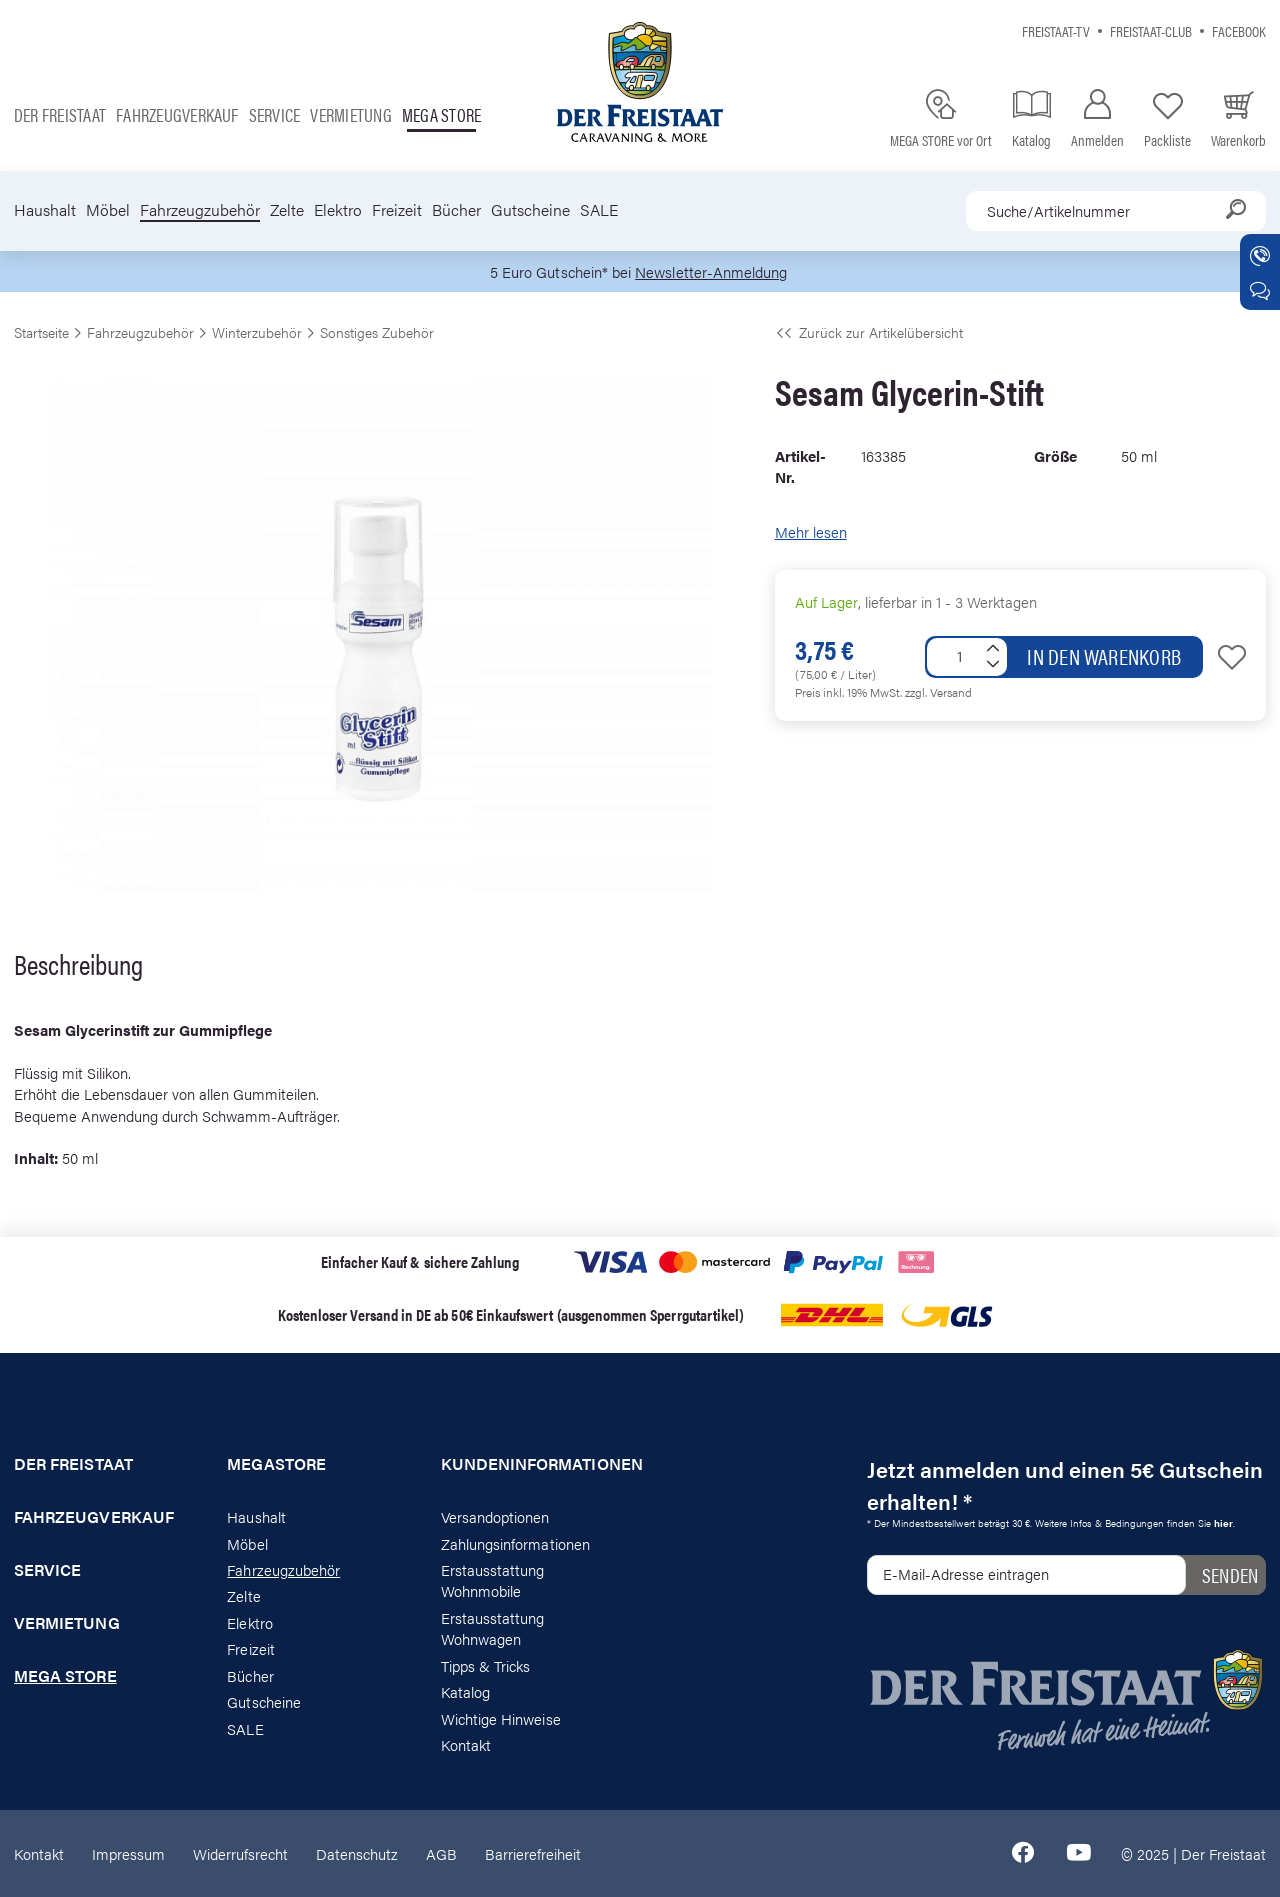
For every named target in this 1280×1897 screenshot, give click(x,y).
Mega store (441, 114)
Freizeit (397, 210)
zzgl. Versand (938, 692)
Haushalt (45, 210)
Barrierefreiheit (533, 1853)
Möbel (108, 210)
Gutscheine (530, 210)
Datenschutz (357, 1853)
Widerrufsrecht (240, 1853)
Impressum (128, 1853)
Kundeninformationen (533, 1464)
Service (275, 114)
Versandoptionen (495, 1516)
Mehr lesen (811, 531)
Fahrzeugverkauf (177, 114)
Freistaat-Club (1151, 30)
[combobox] (1116, 211)
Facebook (1239, 30)
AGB (441, 1853)
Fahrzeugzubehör (200, 210)
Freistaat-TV (1056, 30)
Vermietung (350, 114)
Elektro (338, 210)
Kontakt (466, 1744)
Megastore (276, 1464)
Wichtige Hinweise (501, 1718)
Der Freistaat (60, 114)
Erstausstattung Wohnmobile (493, 1580)
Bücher (456, 210)
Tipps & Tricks (486, 1665)
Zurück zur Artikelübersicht (869, 332)
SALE (599, 210)
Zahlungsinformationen (515, 1543)
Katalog (465, 1691)
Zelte (287, 210)
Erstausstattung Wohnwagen (493, 1628)
